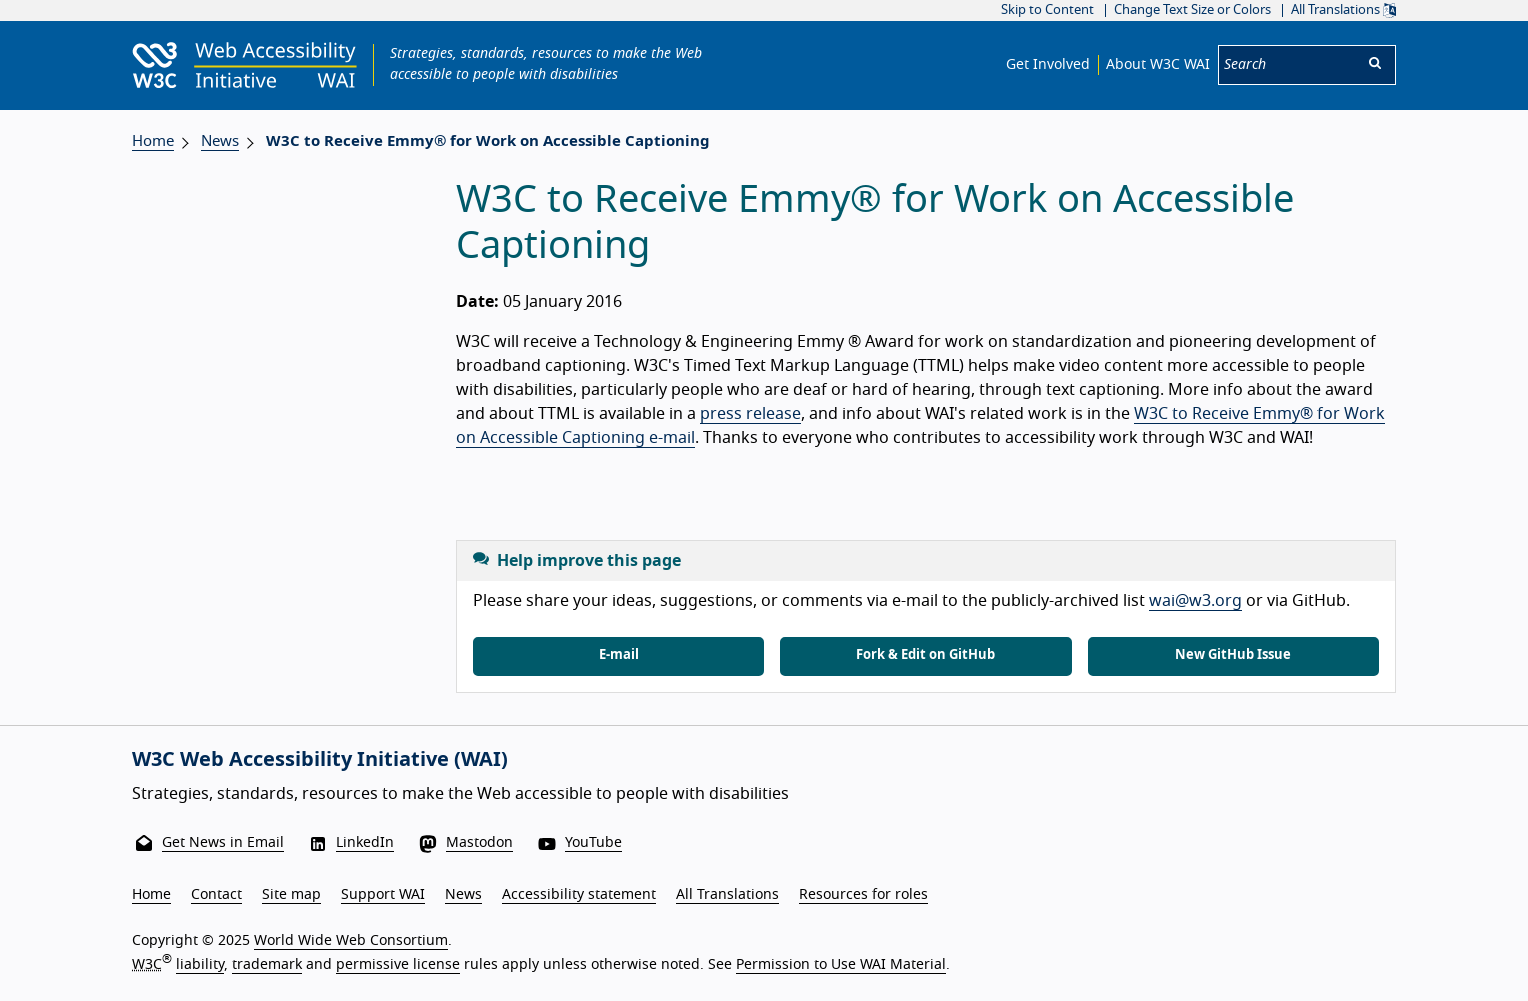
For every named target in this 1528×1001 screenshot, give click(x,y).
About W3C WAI (1158, 65)
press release (750, 414)
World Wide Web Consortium (351, 941)
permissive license (398, 965)
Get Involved (1048, 65)
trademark (267, 965)
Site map (291, 895)
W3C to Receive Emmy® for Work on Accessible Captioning (488, 141)
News (220, 141)
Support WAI (383, 895)
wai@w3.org (1195, 601)
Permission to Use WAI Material (841, 965)
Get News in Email (223, 843)
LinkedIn (365, 843)
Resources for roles (863, 895)
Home (153, 141)
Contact (216, 895)
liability (200, 965)
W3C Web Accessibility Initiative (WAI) (320, 760)
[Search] (1287, 65)
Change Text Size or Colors (1192, 10)
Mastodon (479, 843)
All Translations (1343, 10)
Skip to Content (1047, 10)
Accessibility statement (579, 895)
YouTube (593, 843)
